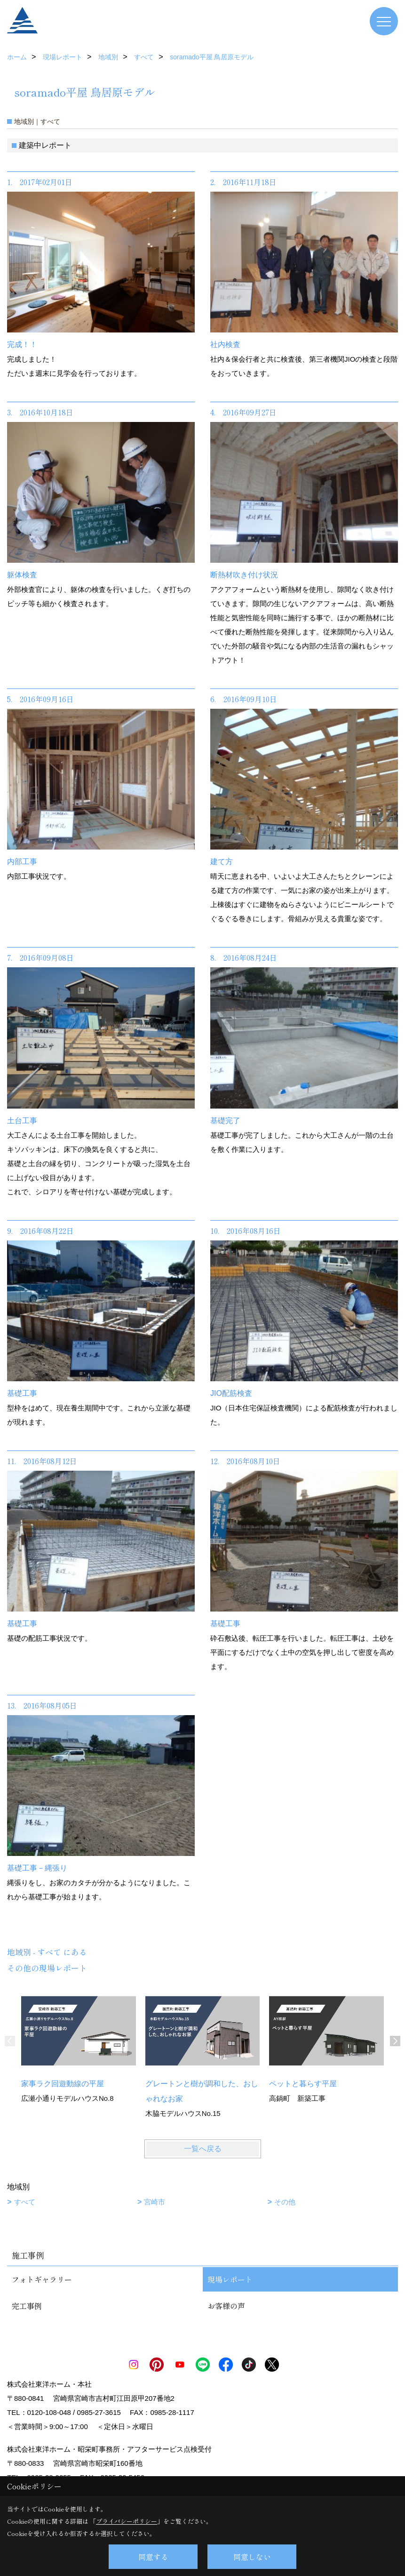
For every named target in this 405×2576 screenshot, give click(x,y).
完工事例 (27, 2305)
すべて (24, 2202)
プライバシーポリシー (126, 2521)
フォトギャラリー (42, 2279)
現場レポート (230, 2279)
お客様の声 (226, 2305)
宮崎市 (154, 2202)
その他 (284, 2202)
